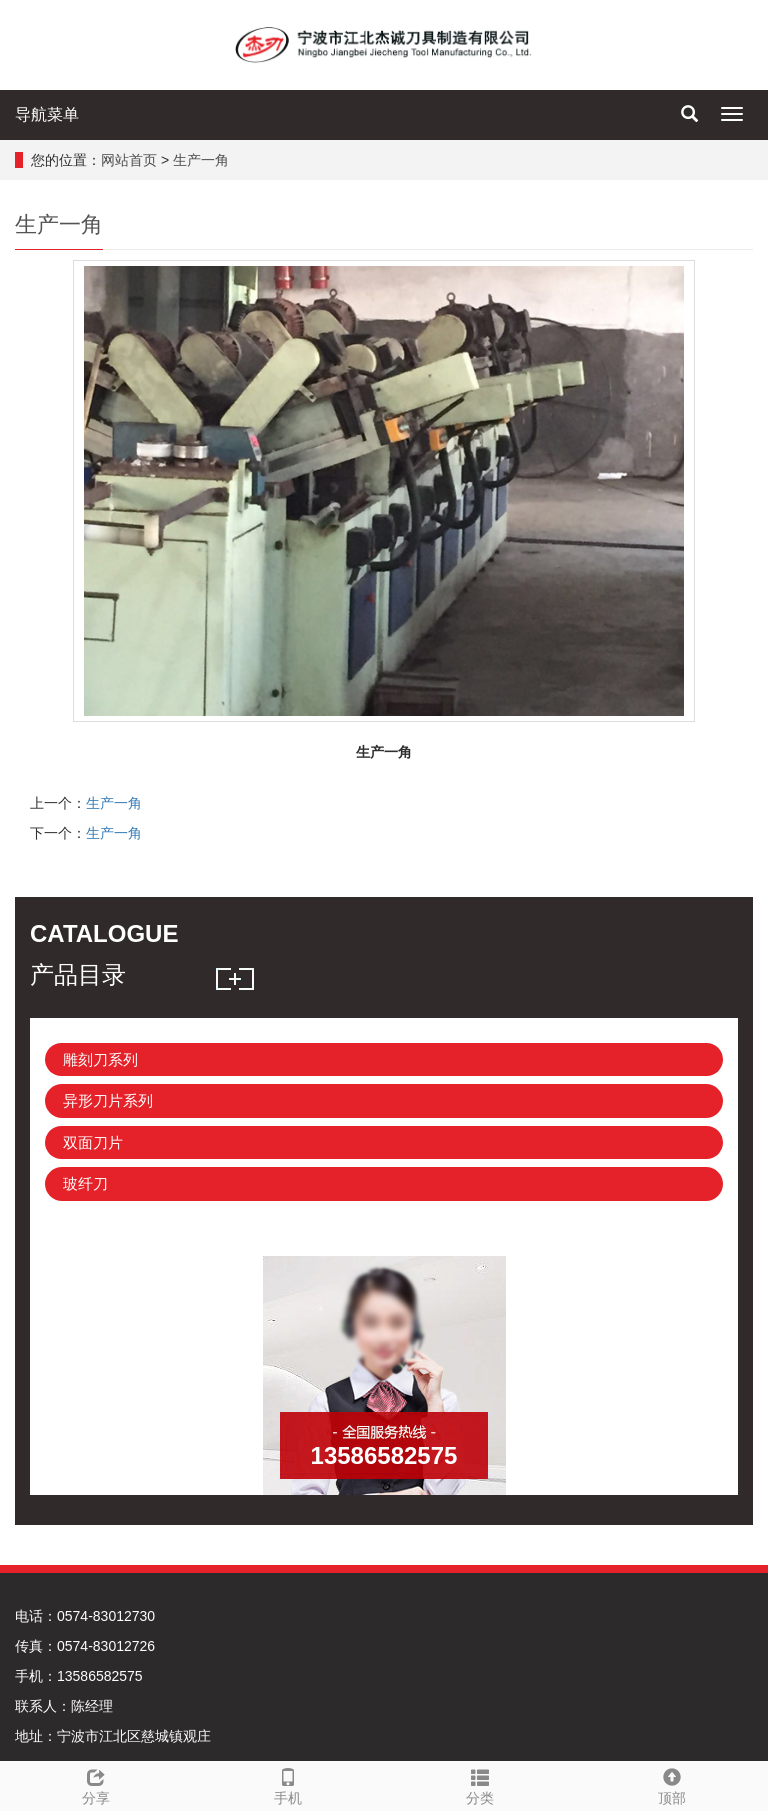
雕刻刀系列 (100, 1059)
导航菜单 (47, 114)
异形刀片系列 (108, 1100)
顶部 (672, 1784)
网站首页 (129, 160)
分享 (96, 1784)
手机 (288, 1784)
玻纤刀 (85, 1183)
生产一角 (201, 160)
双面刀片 (93, 1142)
